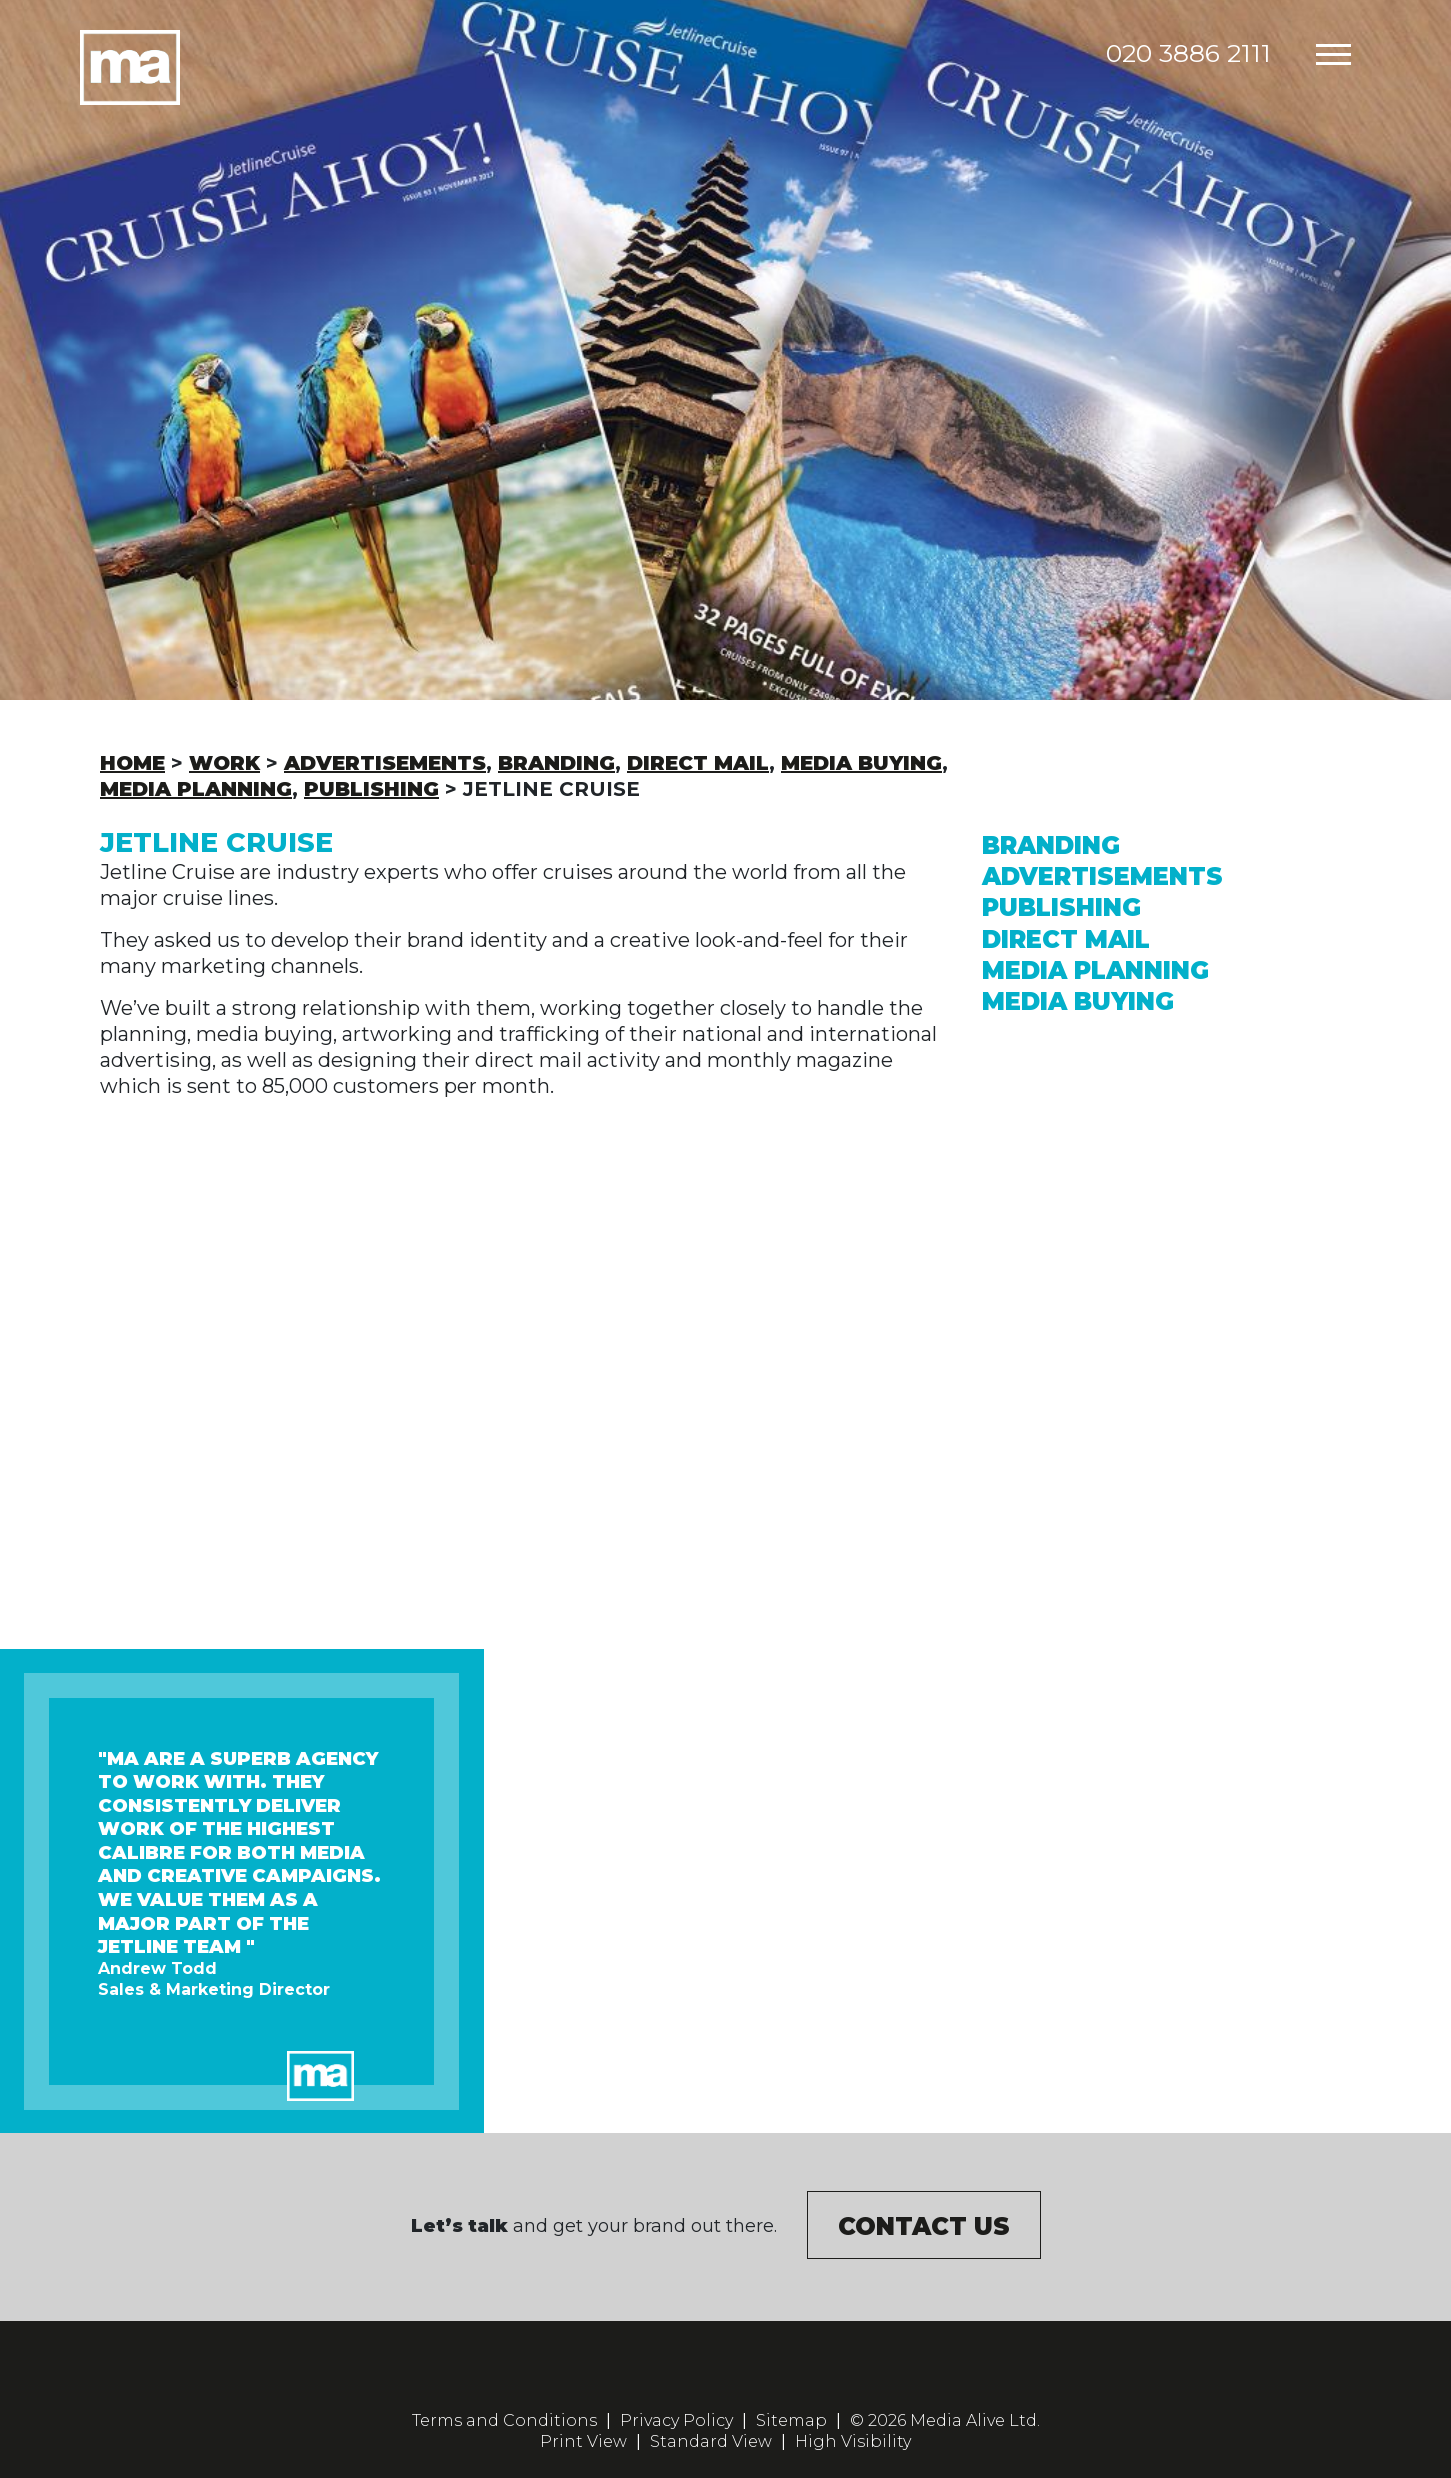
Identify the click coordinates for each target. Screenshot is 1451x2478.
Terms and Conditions (504, 2420)
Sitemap (791, 2420)
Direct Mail (1066, 939)
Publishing (1061, 907)
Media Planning (1095, 970)
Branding (1051, 845)
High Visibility (853, 2441)
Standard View (711, 2441)
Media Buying (1078, 1001)
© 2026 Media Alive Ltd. (945, 2420)
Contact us (924, 2226)
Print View (583, 2441)
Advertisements (1102, 876)
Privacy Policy (676, 2420)
